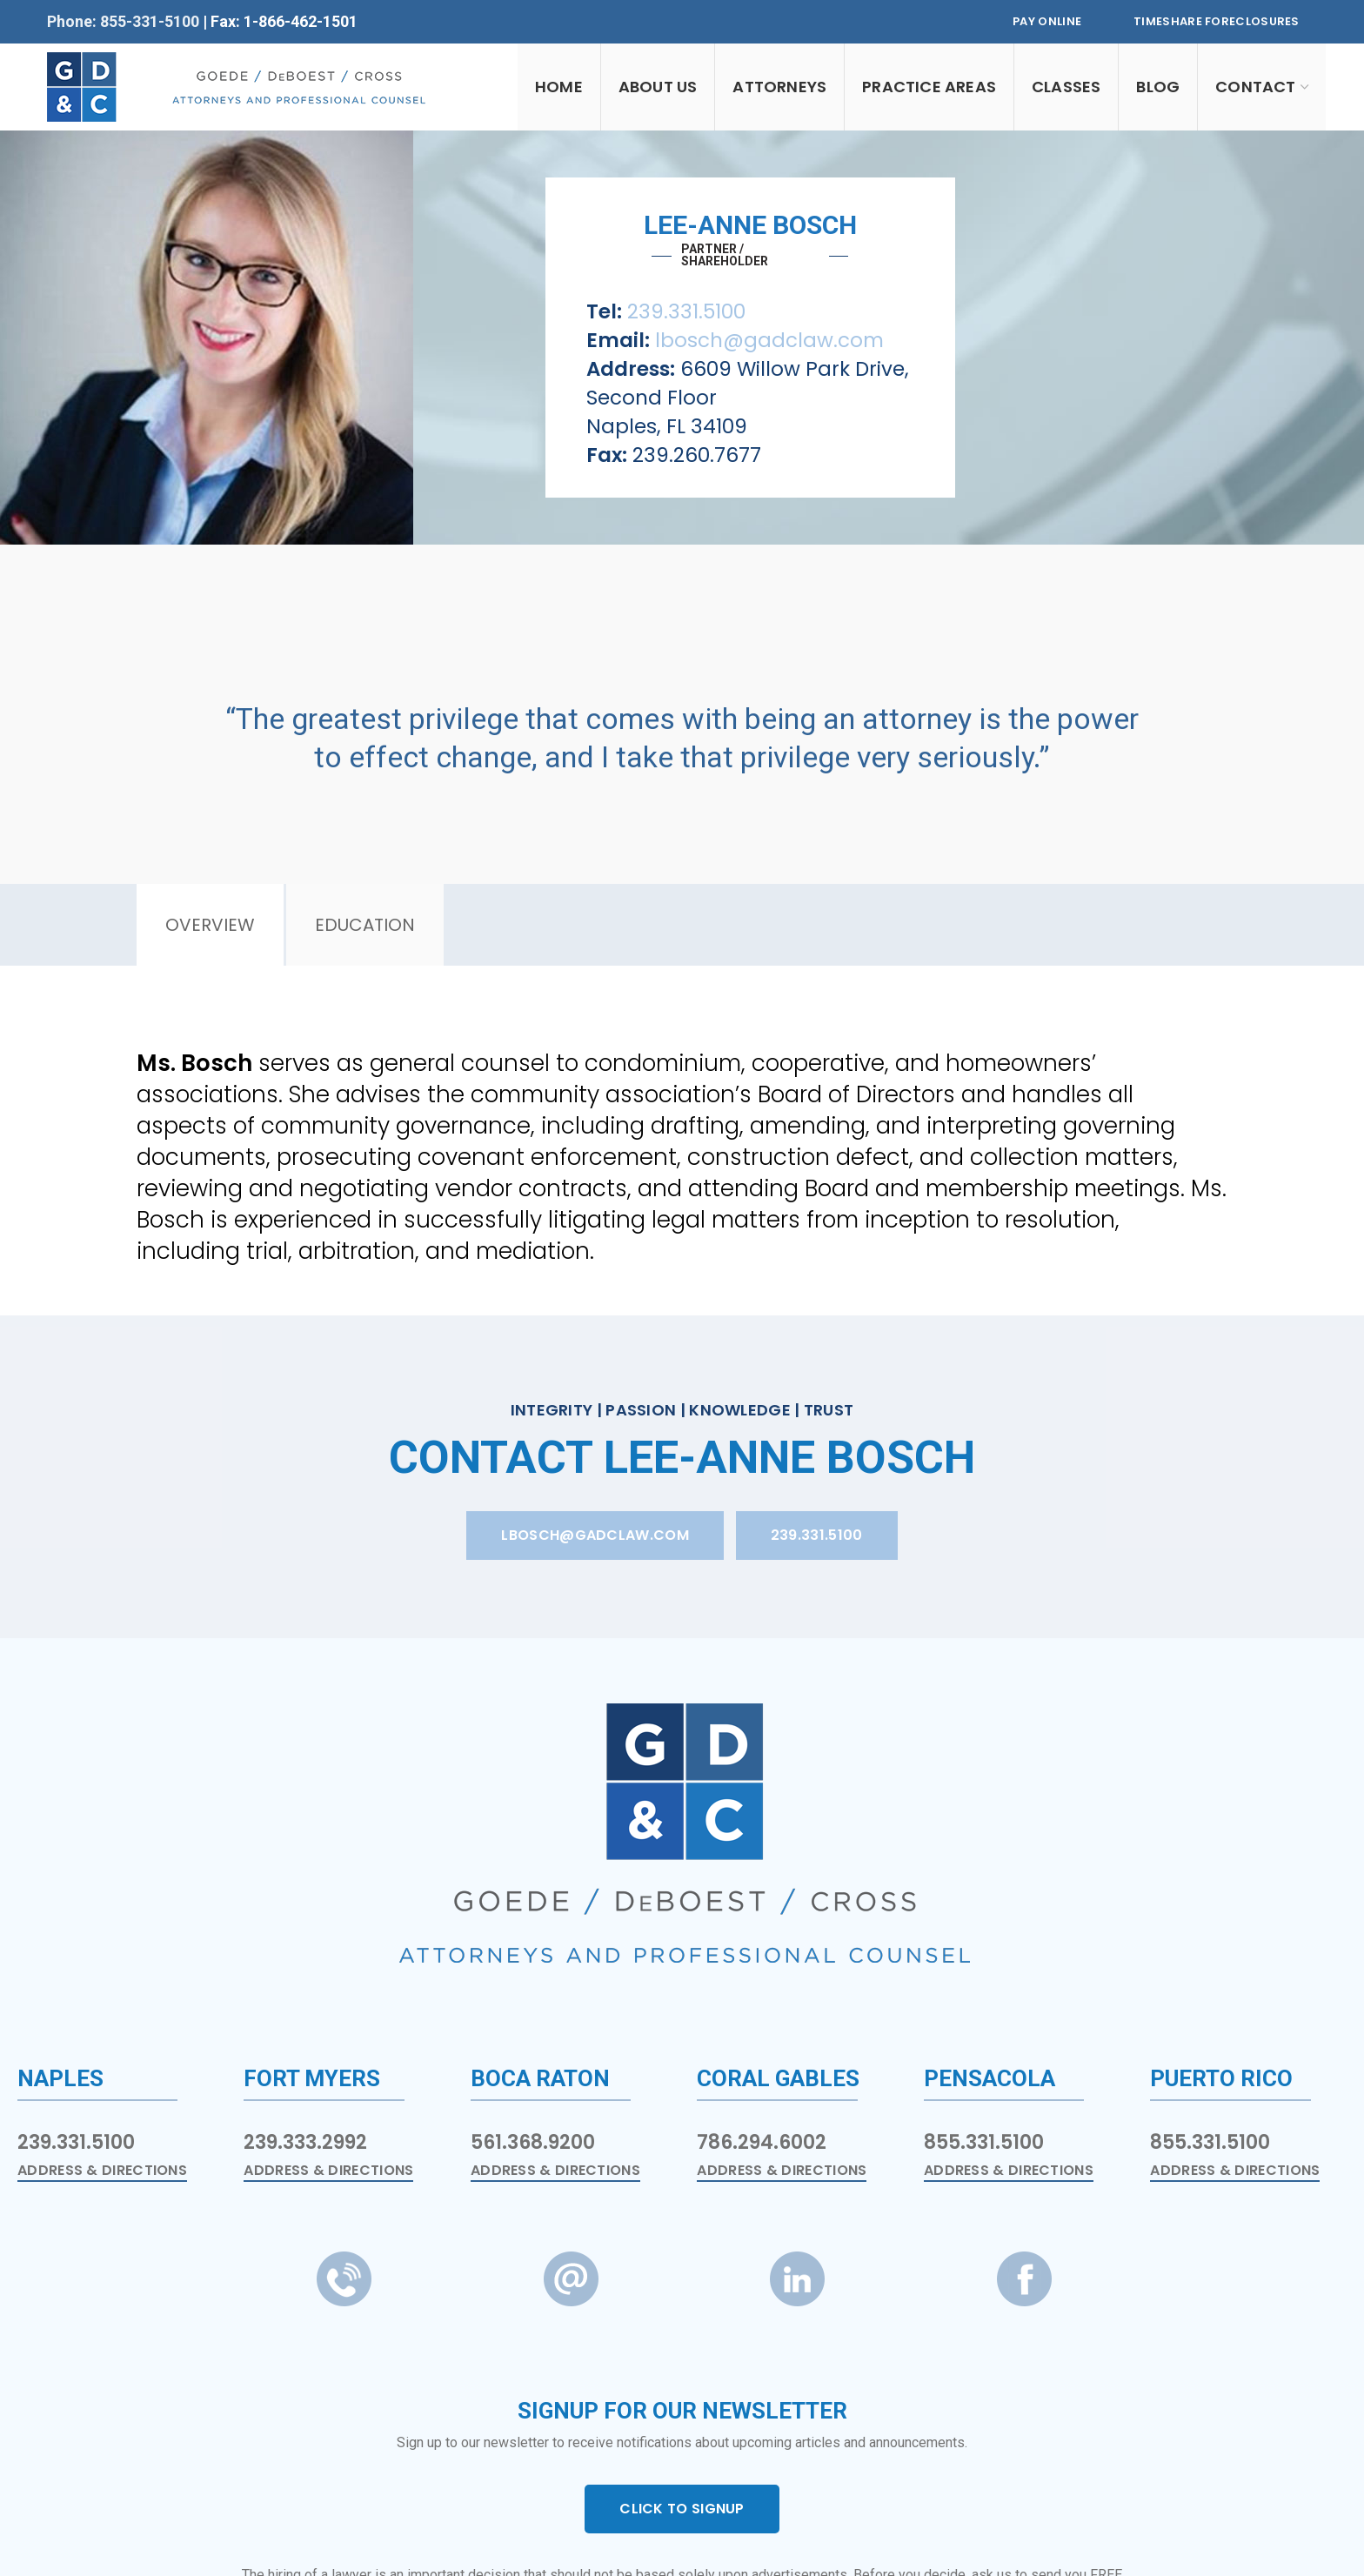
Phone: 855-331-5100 (125, 21)
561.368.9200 (533, 2142)
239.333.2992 (305, 2142)
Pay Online (1047, 21)
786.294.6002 (761, 2142)
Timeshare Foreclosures (1216, 21)
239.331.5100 (686, 311)
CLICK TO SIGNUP (682, 2509)
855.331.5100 (984, 2142)
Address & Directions (102, 2170)
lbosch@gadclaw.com (769, 340)
